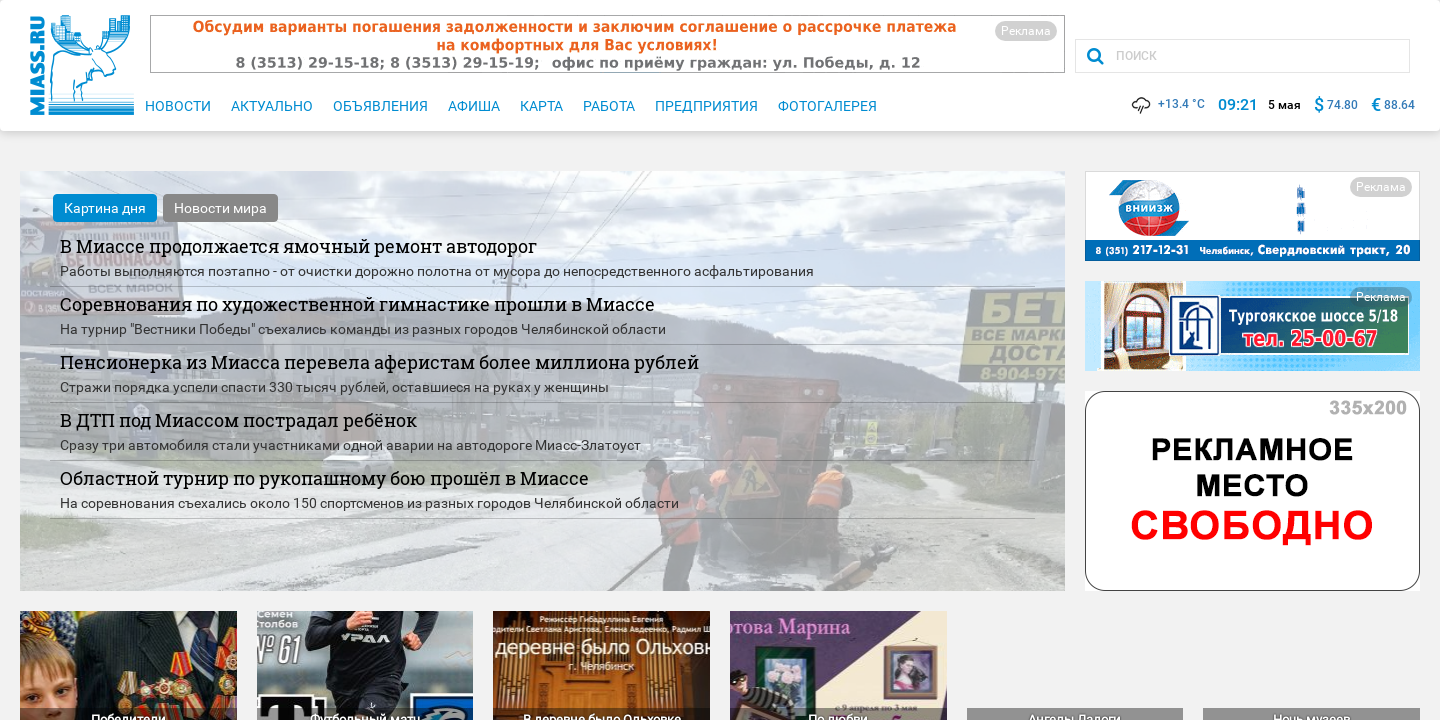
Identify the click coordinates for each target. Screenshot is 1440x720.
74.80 (1342, 105)
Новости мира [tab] (220, 208)
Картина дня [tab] (105, 208)
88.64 (1399, 105)
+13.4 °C (1167, 104)
